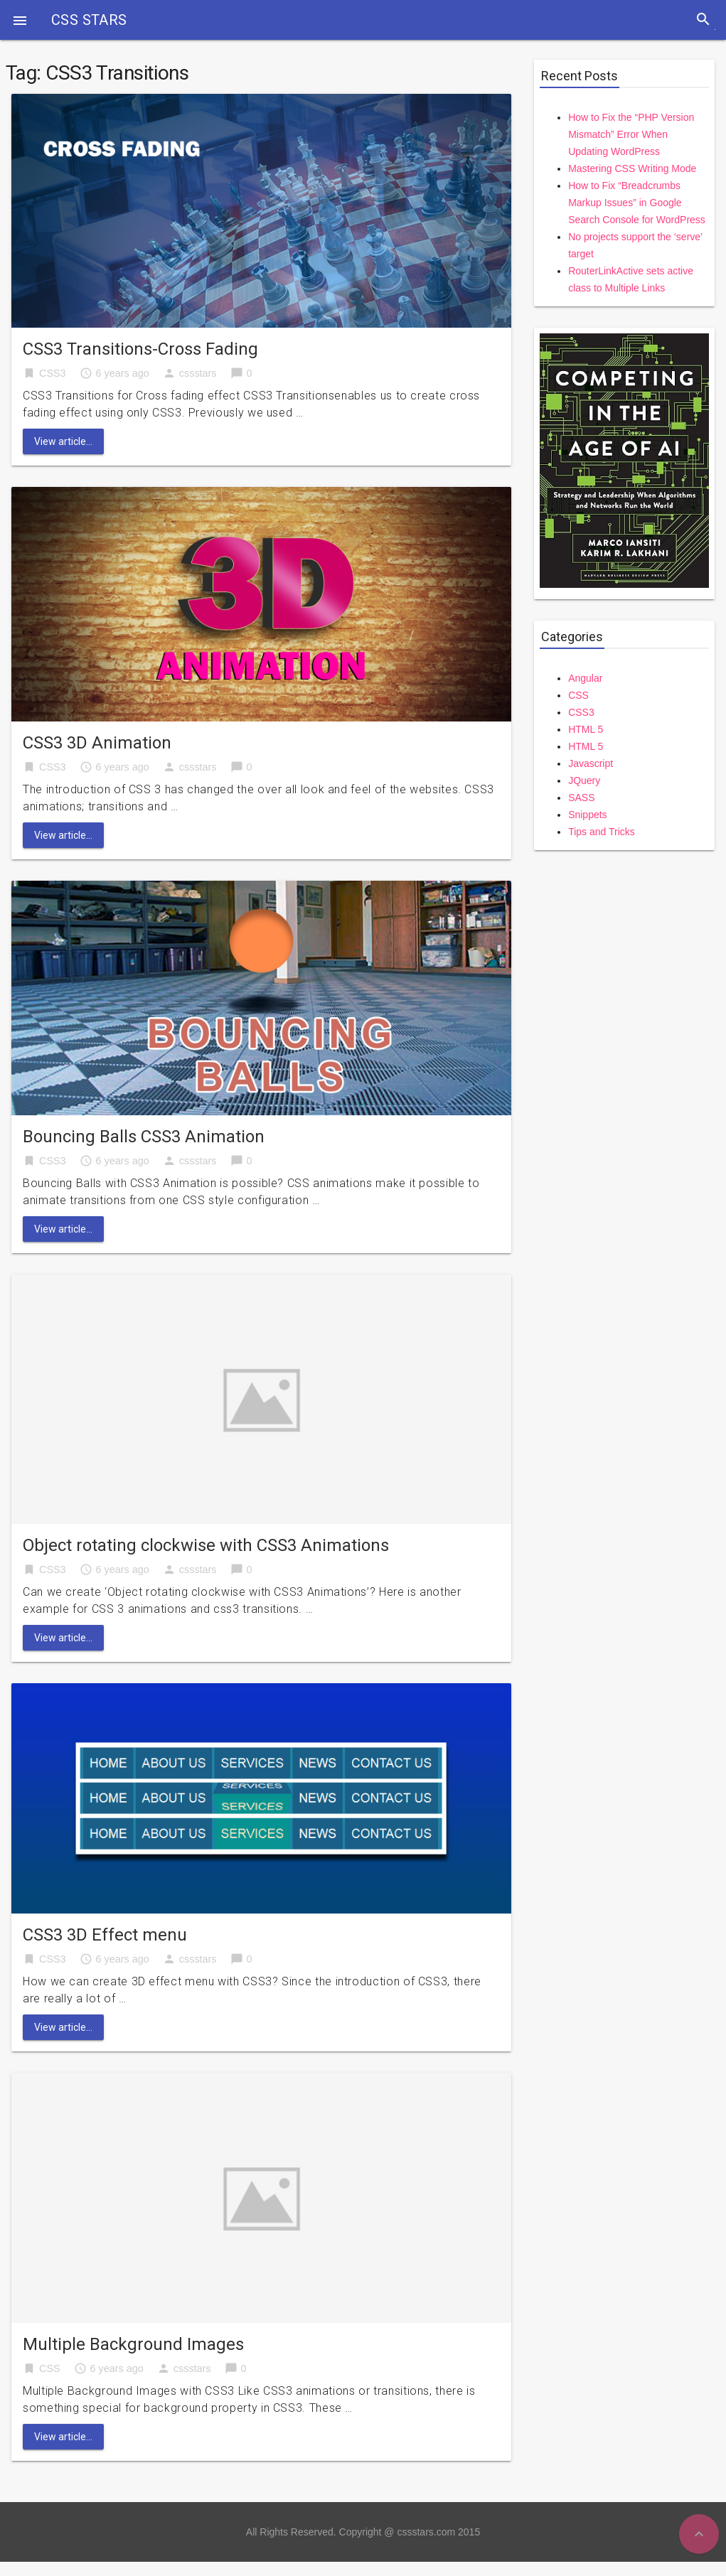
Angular (585, 678)
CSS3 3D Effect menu (105, 1935)
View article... (63, 441)
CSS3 (52, 373)
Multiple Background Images (133, 2344)
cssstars (198, 373)
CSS (49, 2368)
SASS (581, 797)
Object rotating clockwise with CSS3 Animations (206, 1545)
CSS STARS (89, 19)
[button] (20, 20)
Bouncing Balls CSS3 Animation (144, 1137)
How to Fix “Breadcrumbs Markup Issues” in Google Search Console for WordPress (636, 202)
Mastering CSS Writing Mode (632, 168)
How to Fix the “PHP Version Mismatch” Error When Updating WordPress (631, 134)
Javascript (590, 763)
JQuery (584, 780)
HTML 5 (585, 729)
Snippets (587, 814)
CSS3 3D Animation (97, 743)
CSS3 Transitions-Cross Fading (140, 349)
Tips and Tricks (601, 831)
